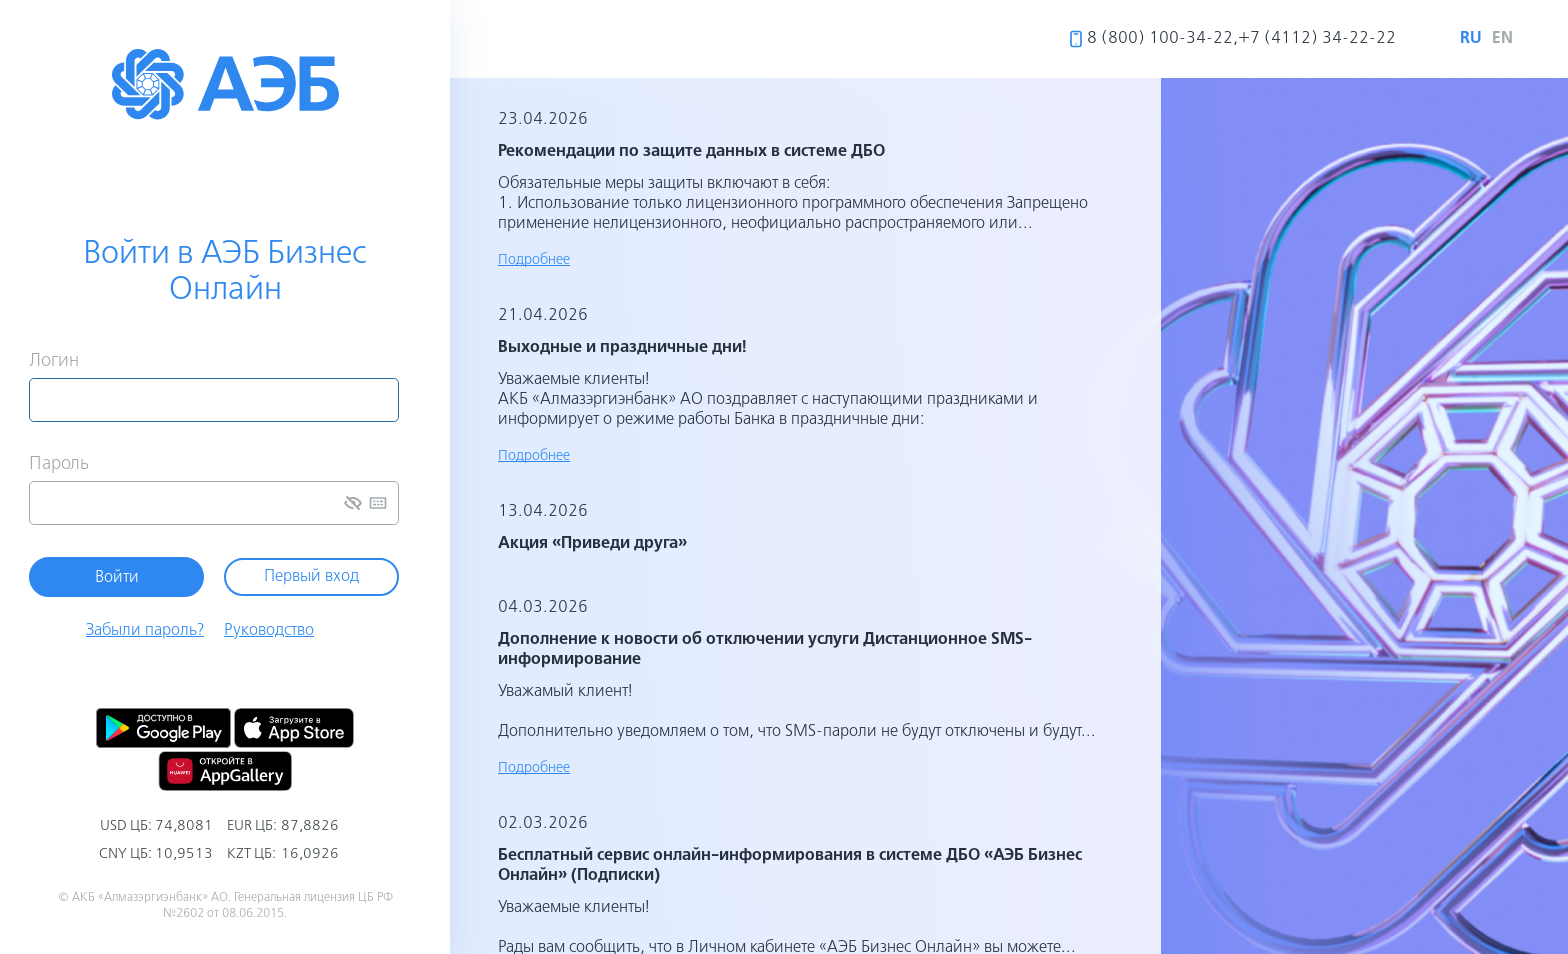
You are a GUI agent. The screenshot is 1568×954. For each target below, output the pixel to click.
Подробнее (534, 260)
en (1502, 38)
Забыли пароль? (145, 631)
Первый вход (311, 577)
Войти (117, 578)
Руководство (269, 631)
